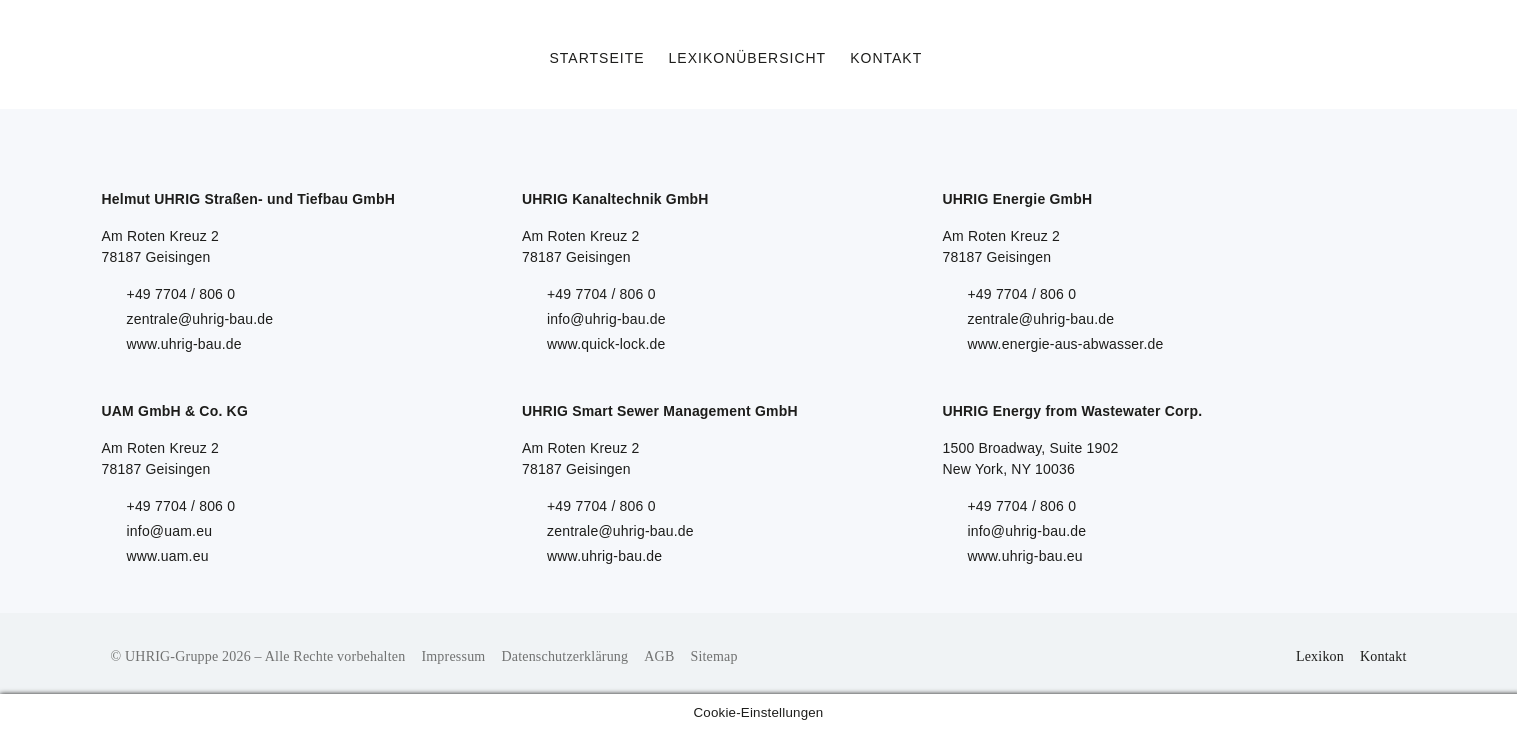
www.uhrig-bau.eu (1024, 556)
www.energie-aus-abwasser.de (1065, 344)
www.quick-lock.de (606, 344)
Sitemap (713, 656)
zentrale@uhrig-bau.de (200, 319)
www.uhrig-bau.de (184, 344)
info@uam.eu (170, 531)
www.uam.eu (168, 556)
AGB (659, 656)
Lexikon (1320, 656)
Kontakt (1383, 656)
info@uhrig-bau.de (606, 319)
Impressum (453, 656)
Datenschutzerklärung (564, 656)
